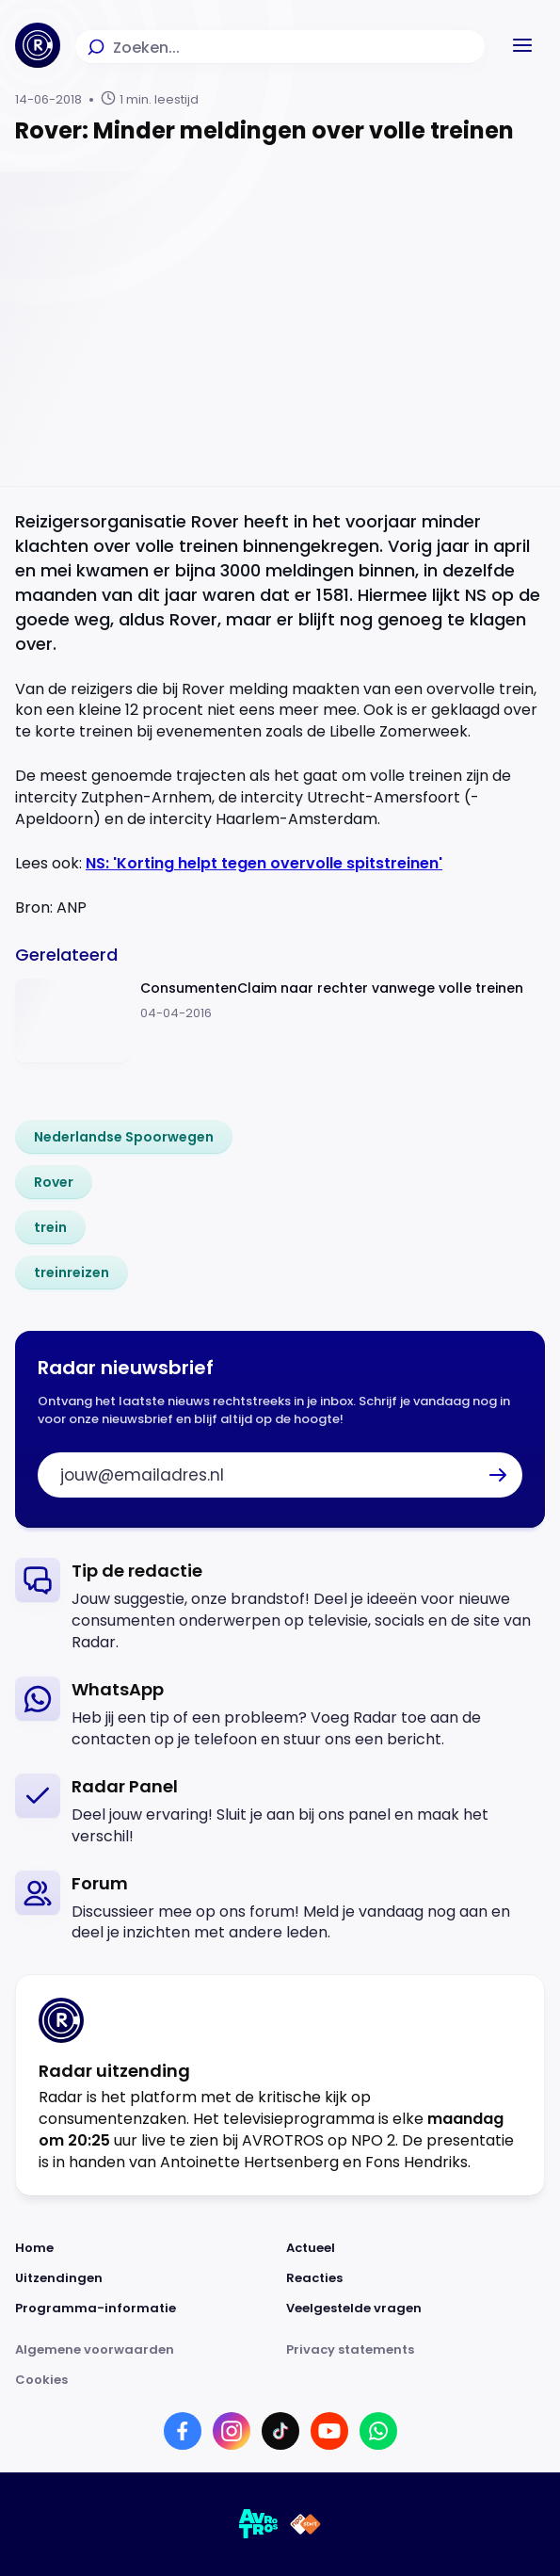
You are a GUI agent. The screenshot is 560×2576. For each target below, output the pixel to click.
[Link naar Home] (145, 2248)
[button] (522, 45)
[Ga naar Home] (37, 45)
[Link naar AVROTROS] (259, 2524)
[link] (123, 1137)
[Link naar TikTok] (280, 2431)
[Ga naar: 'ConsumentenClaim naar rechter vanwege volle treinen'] (280, 1021)
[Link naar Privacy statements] (416, 2350)
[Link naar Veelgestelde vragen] (416, 2308)
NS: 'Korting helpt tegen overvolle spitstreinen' (264, 863)
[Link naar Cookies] (280, 2380)
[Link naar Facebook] (182, 2431)
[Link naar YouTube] (329, 2431)
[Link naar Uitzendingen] (145, 2278)
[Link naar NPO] (305, 2524)
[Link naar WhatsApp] (378, 2431)
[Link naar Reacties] (416, 2278)
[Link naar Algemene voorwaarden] (145, 2350)
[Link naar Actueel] (416, 2248)
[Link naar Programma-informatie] (145, 2308)
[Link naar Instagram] (231, 2431)
